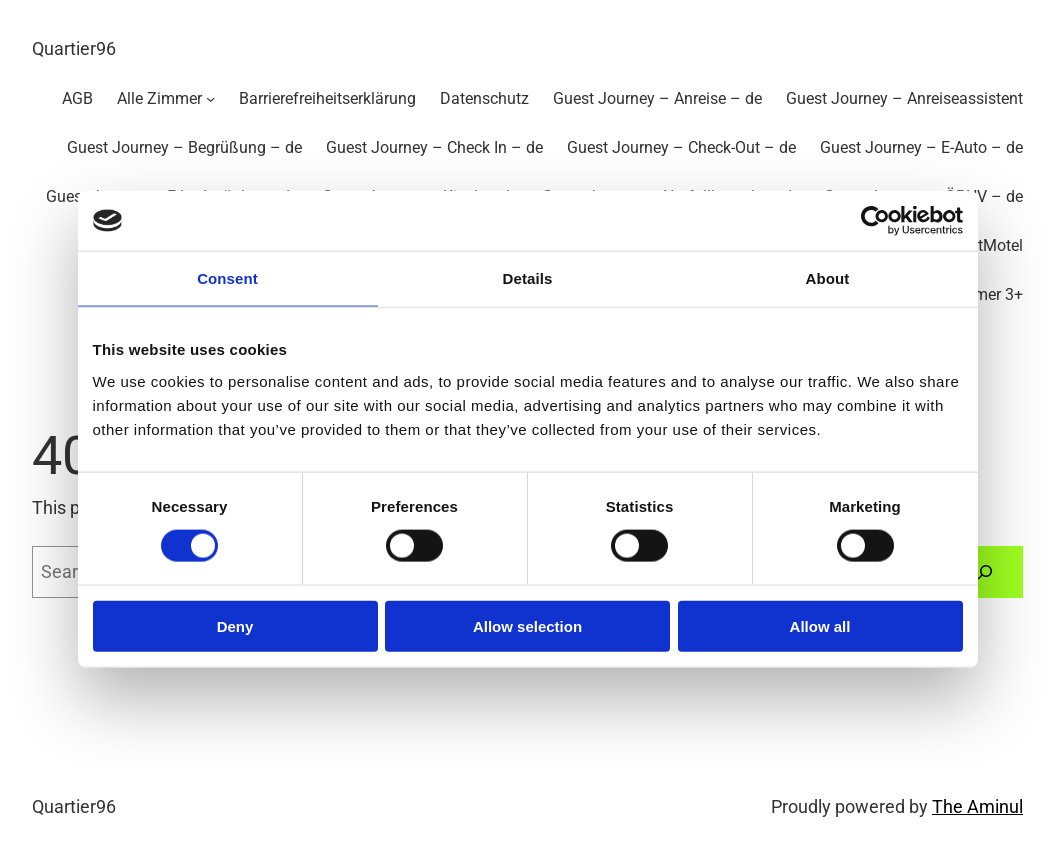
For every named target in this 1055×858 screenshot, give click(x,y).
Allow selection (527, 625)
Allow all (820, 625)
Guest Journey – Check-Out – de (681, 147)
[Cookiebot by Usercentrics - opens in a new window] (875, 221)
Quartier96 (74, 49)
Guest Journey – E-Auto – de (921, 147)
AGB (77, 98)
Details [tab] (528, 278)
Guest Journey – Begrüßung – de (184, 147)
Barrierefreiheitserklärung (327, 98)
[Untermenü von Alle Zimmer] (210, 98)
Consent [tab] (227, 278)
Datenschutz (484, 98)
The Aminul (977, 807)
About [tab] (828, 278)
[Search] (985, 572)
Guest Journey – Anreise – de (657, 98)
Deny (235, 625)
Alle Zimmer (159, 98)
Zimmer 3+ (984, 294)
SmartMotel (981, 245)
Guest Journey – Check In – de (434, 147)
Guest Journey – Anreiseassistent (904, 98)
